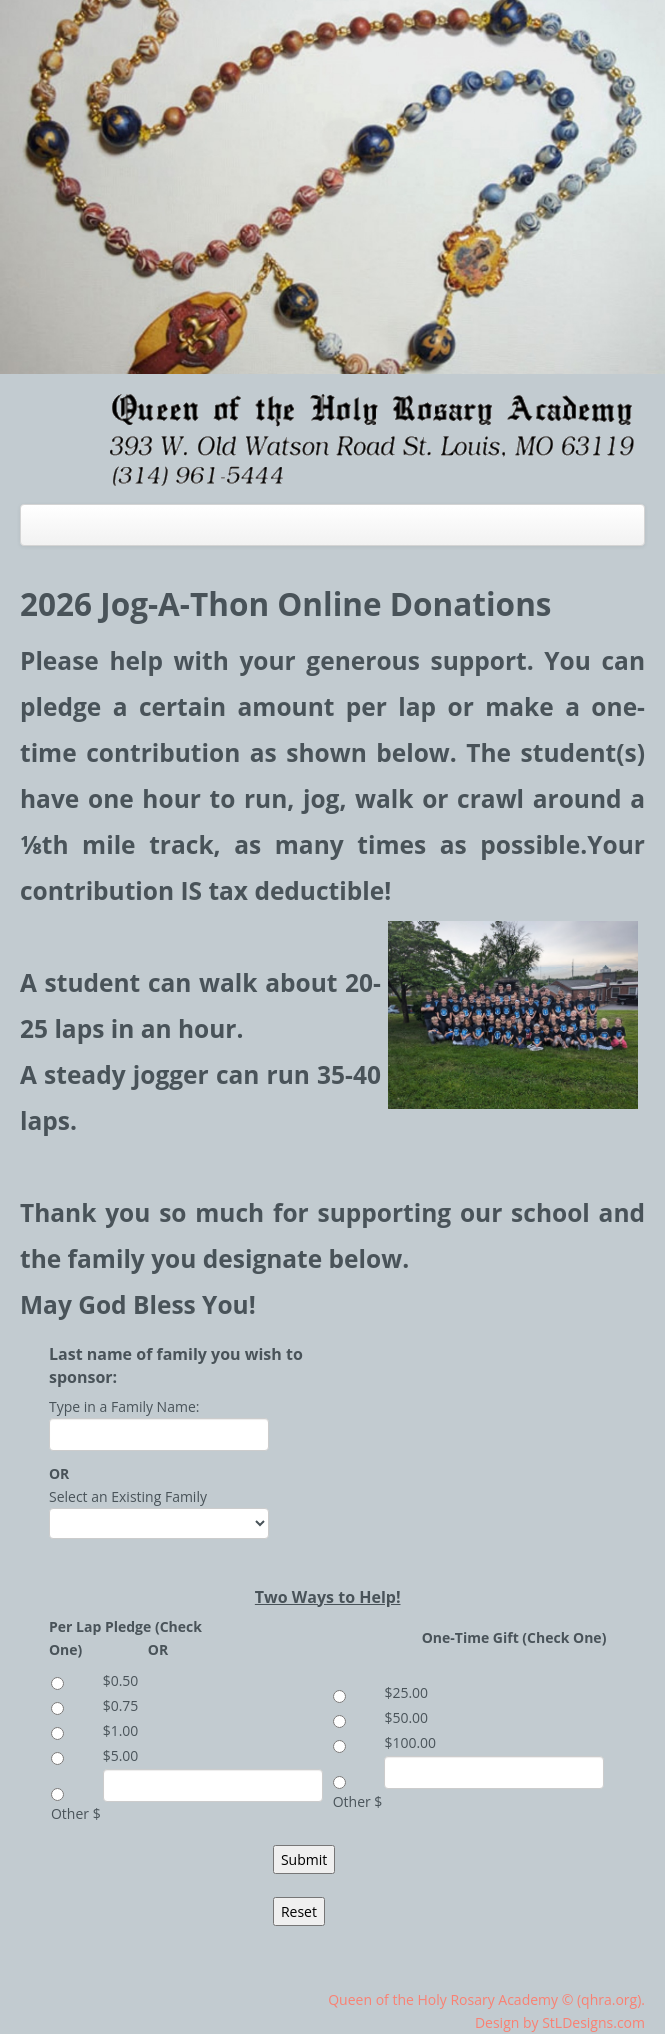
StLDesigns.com (593, 2022)
